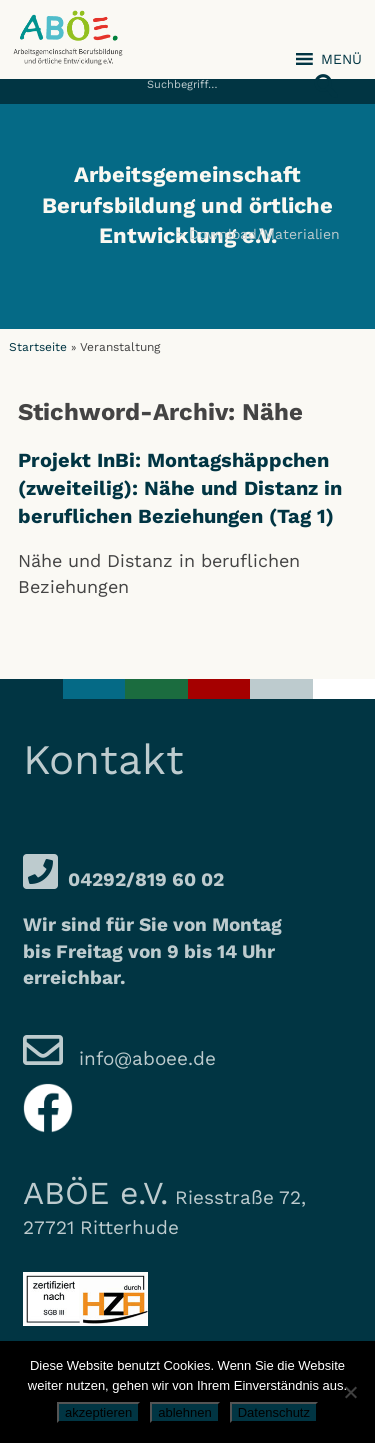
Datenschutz (274, 1412)
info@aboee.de (144, 1058)
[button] (320, 75)
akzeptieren (98, 1412)
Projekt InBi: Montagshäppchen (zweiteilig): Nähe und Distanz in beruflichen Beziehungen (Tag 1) (180, 488)
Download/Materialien (264, 234)
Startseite (38, 347)
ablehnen (185, 1412)
